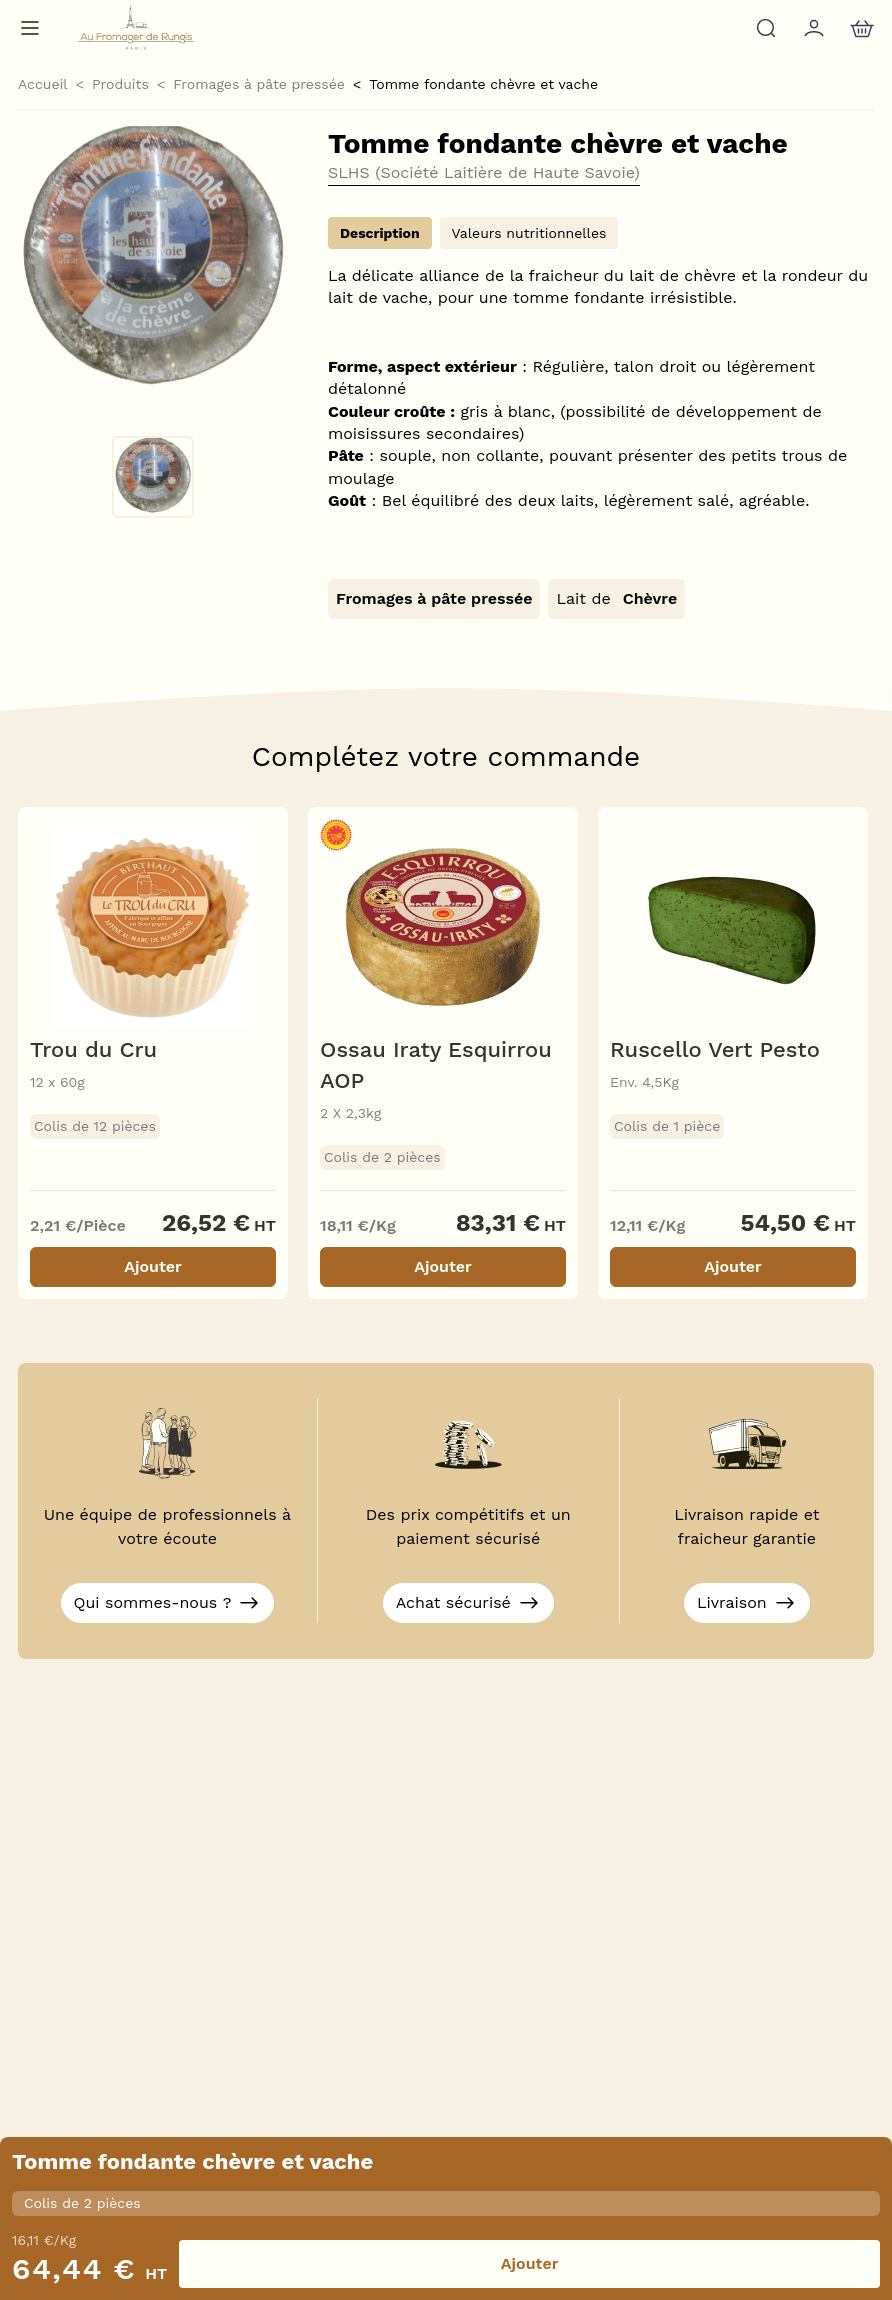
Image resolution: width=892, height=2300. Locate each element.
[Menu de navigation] (30, 28)
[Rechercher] (764, 28)
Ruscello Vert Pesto (715, 1049)
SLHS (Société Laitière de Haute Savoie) (484, 173)
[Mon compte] (812, 28)
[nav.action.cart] (860, 28)
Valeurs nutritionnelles (529, 233)
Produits (120, 84)
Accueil (43, 84)
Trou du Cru (93, 1049)
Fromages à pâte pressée (259, 84)
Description (380, 233)
